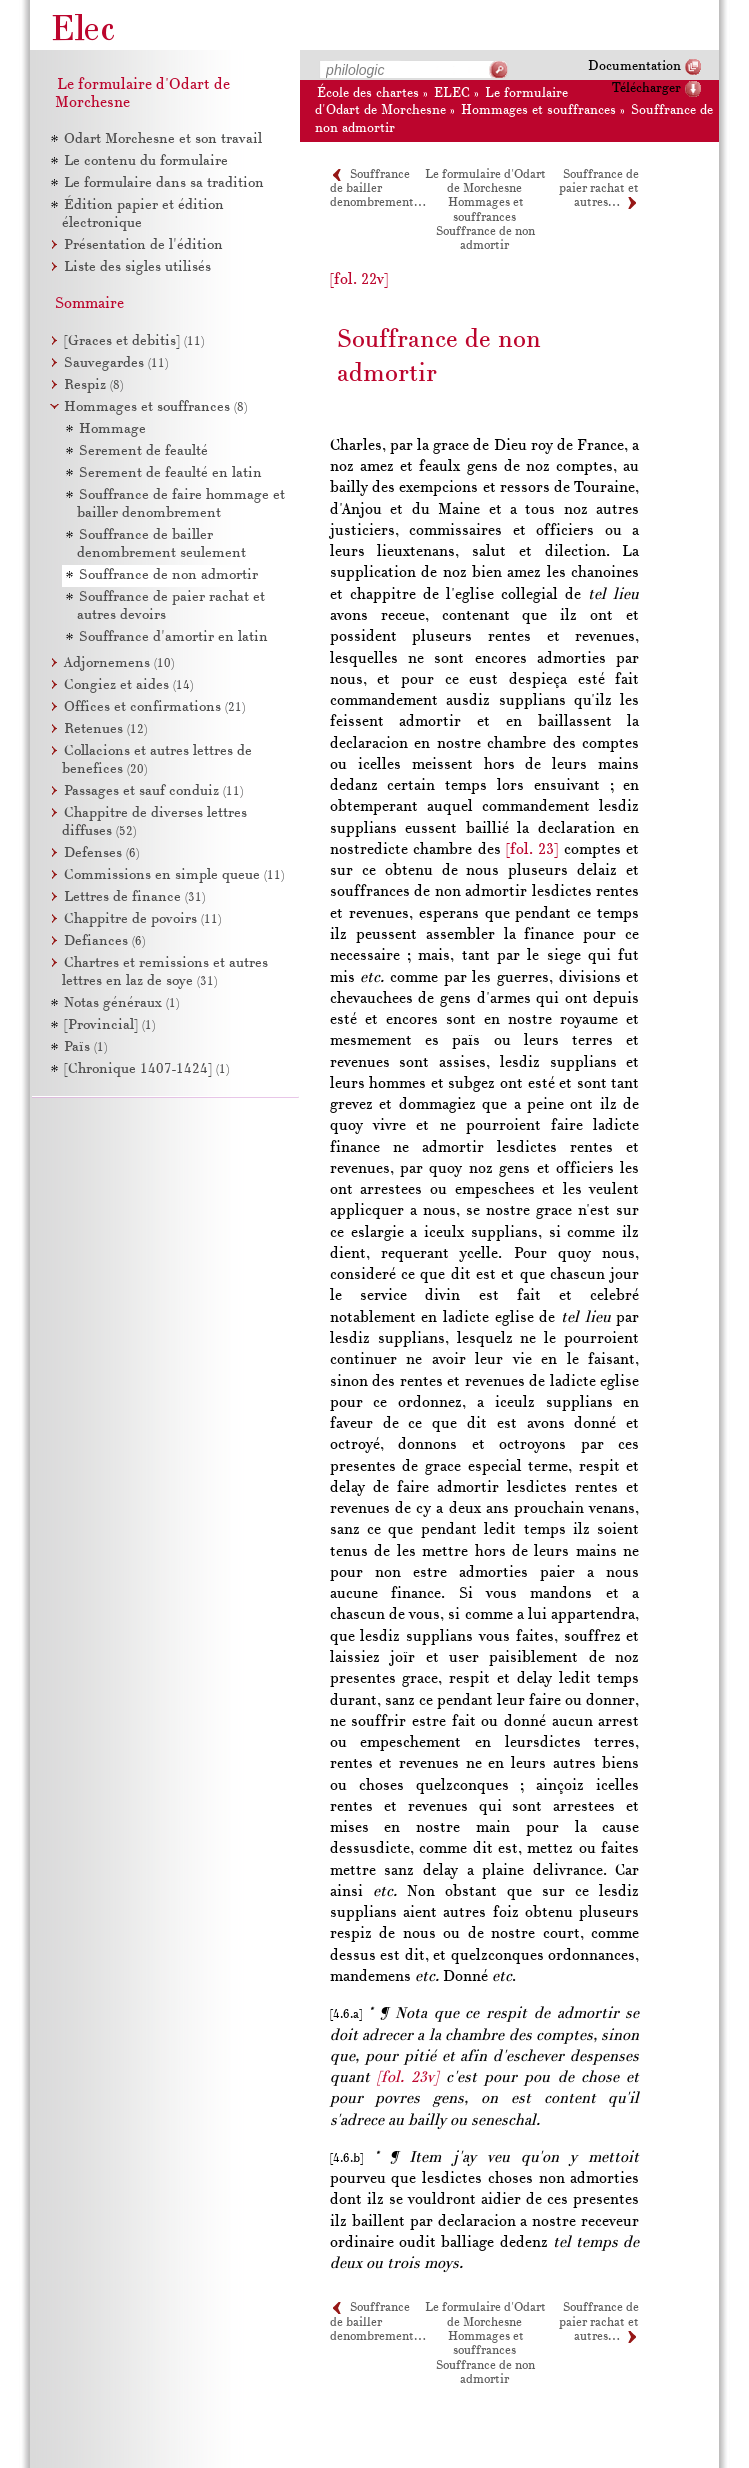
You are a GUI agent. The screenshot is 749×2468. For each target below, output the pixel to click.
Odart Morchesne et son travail (163, 139)
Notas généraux (121, 1003)
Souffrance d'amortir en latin (173, 637)
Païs (85, 1047)
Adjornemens (119, 663)
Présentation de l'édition (143, 245)
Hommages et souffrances (538, 110)
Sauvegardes (116, 363)
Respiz (93, 385)
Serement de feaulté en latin (170, 473)
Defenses (101, 853)
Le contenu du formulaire (146, 161)
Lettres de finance (134, 897)
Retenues (105, 729)
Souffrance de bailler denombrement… (377, 189)
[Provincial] (109, 1025)
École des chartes (368, 93)
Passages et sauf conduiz (153, 791)
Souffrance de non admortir (485, 239)
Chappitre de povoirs (142, 919)
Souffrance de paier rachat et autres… (599, 189)
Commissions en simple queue (174, 875)
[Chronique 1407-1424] (146, 1069)
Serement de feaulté (143, 451)
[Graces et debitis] (134, 341)
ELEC (452, 93)
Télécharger (646, 88)
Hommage (112, 429)
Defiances (104, 941)
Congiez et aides (128, 685)
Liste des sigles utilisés (137, 267)
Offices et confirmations (154, 707)
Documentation (634, 66)
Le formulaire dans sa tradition (164, 183)
